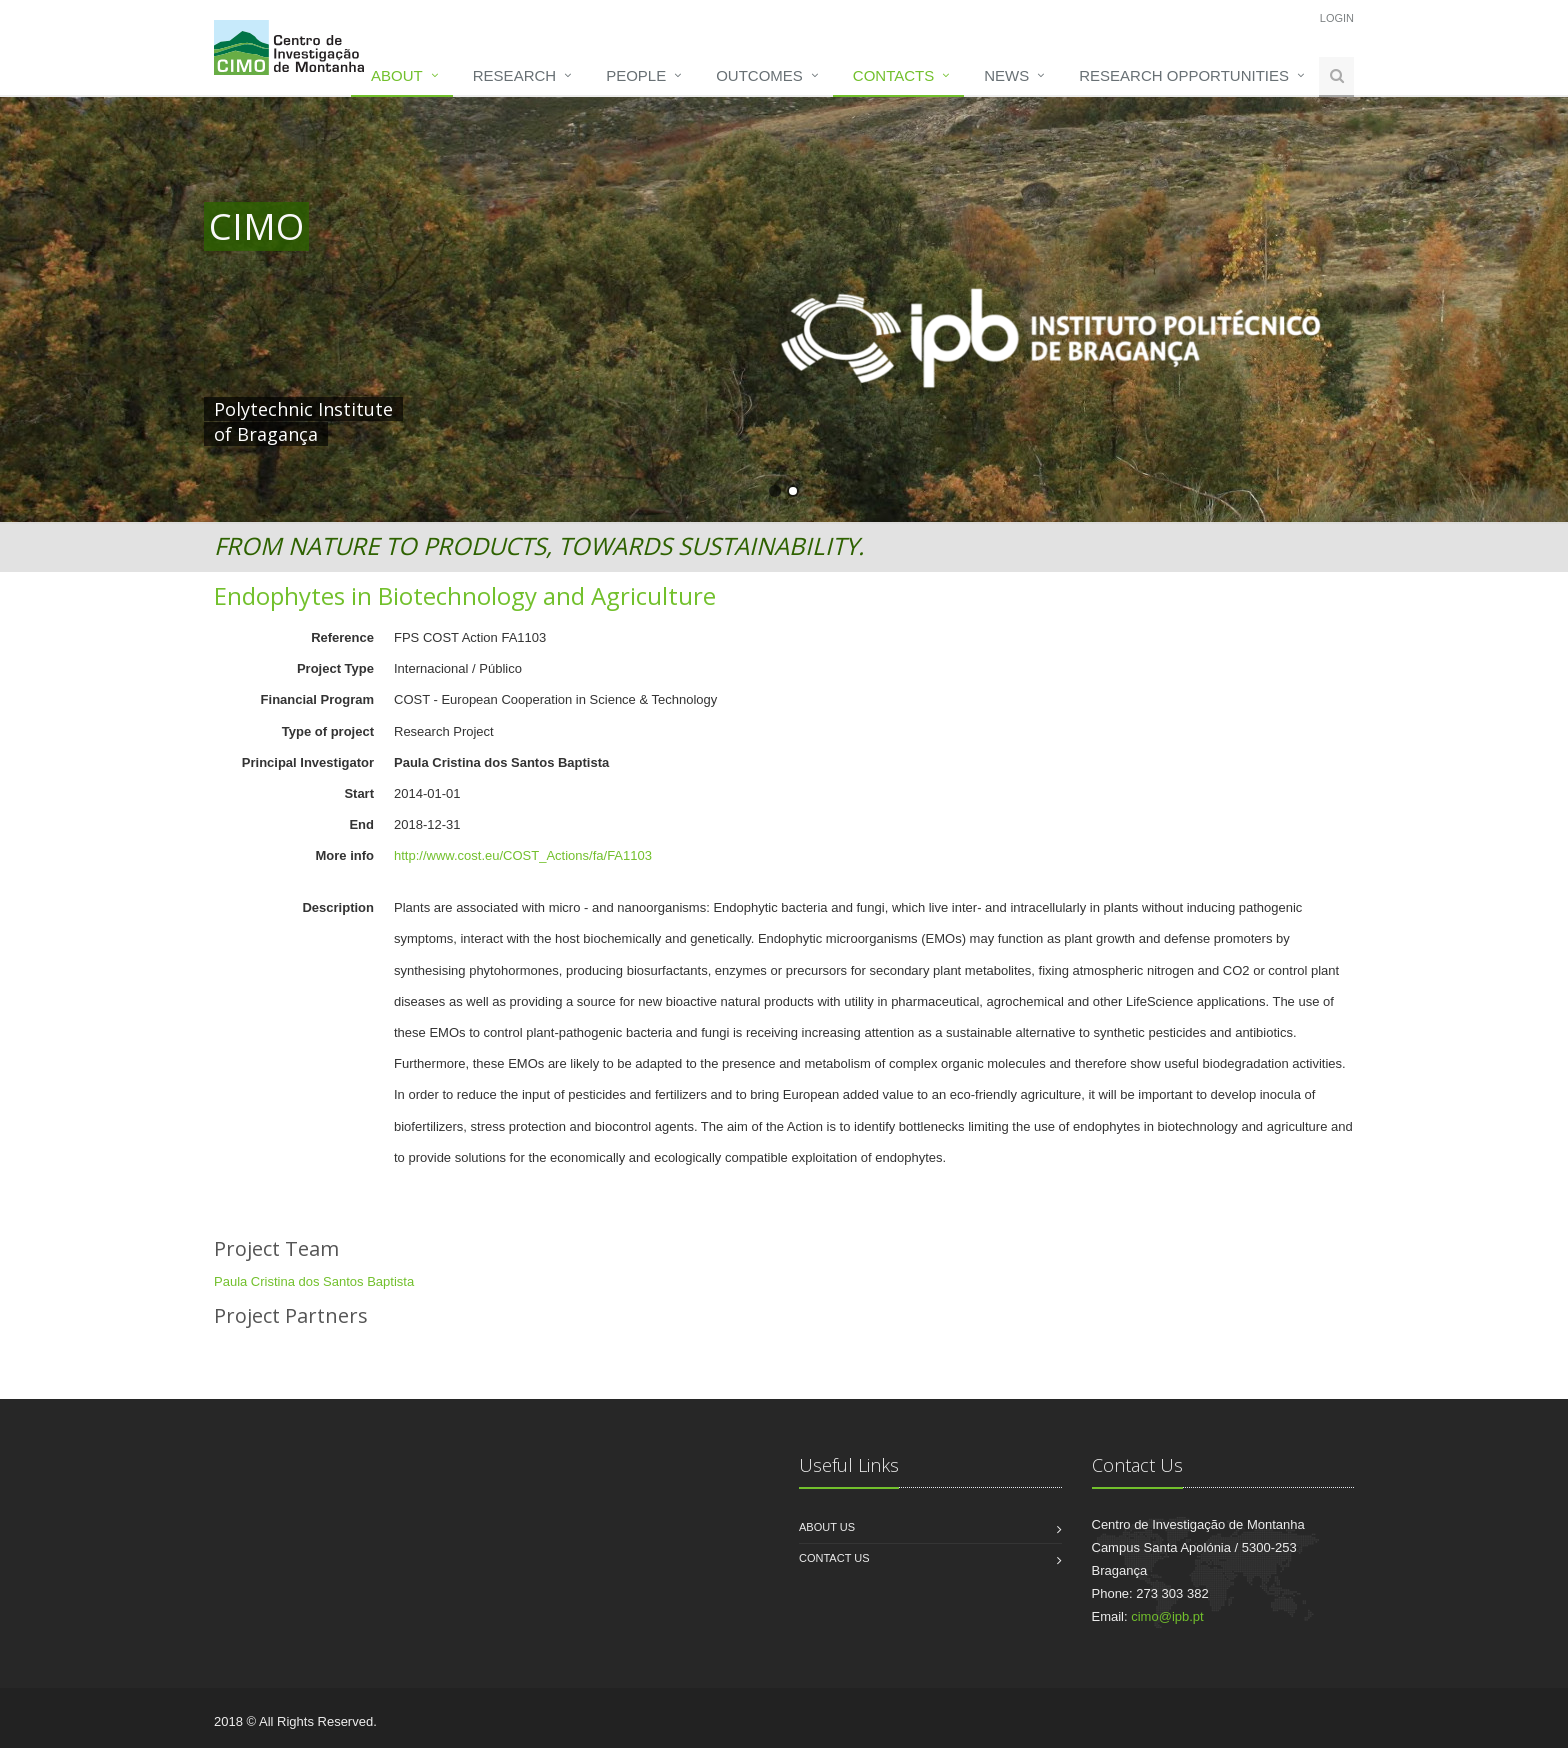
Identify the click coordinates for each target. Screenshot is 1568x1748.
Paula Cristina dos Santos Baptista (314, 1281)
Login (1337, 18)
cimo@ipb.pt (1167, 1616)
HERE (622, 409)
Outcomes (759, 75)
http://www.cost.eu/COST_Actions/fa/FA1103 (523, 855)
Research (514, 75)
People (636, 75)
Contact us (834, 1558)
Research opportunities (1184, 75)
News (1006, 75)
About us (827, 1527)
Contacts (893, 75)
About (397, 75)
